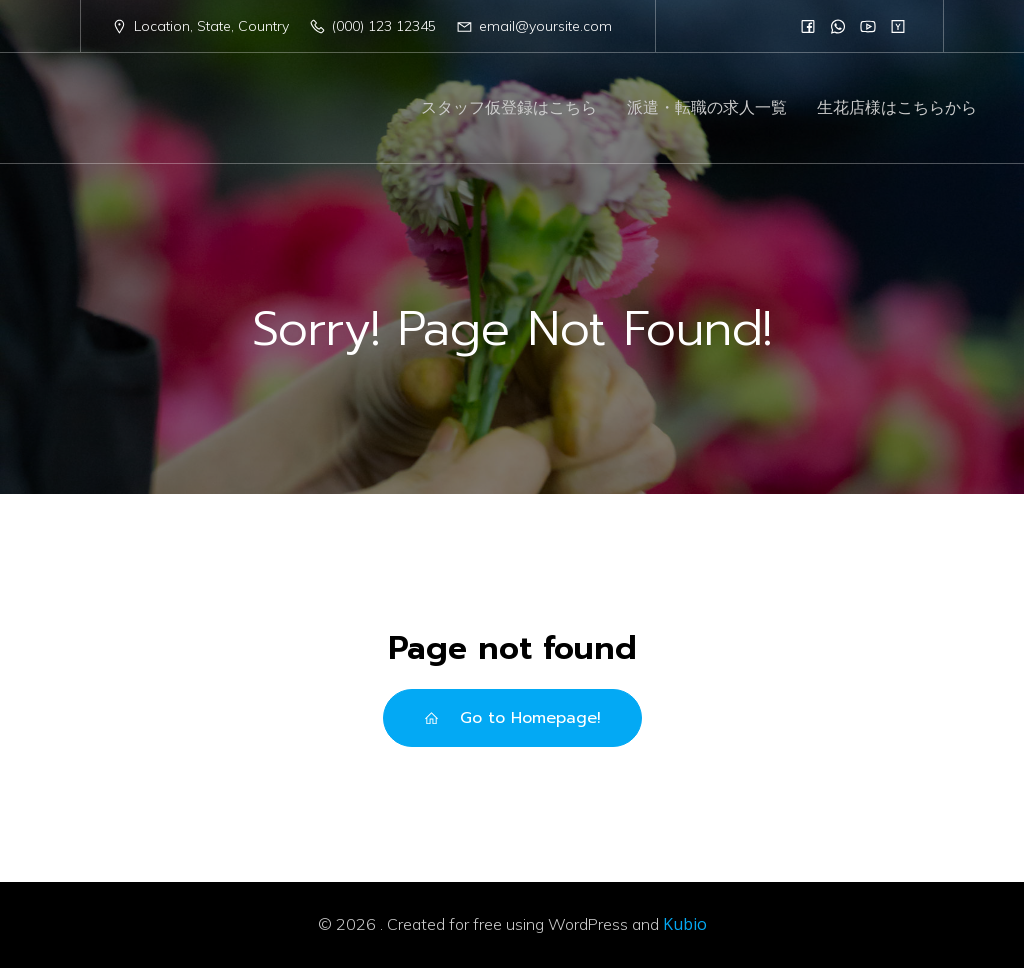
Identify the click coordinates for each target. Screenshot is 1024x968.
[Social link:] (808, 26)
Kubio (685, 924)
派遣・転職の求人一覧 (707, 108)
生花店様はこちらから (897, 108)
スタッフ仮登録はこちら (509, 108)
